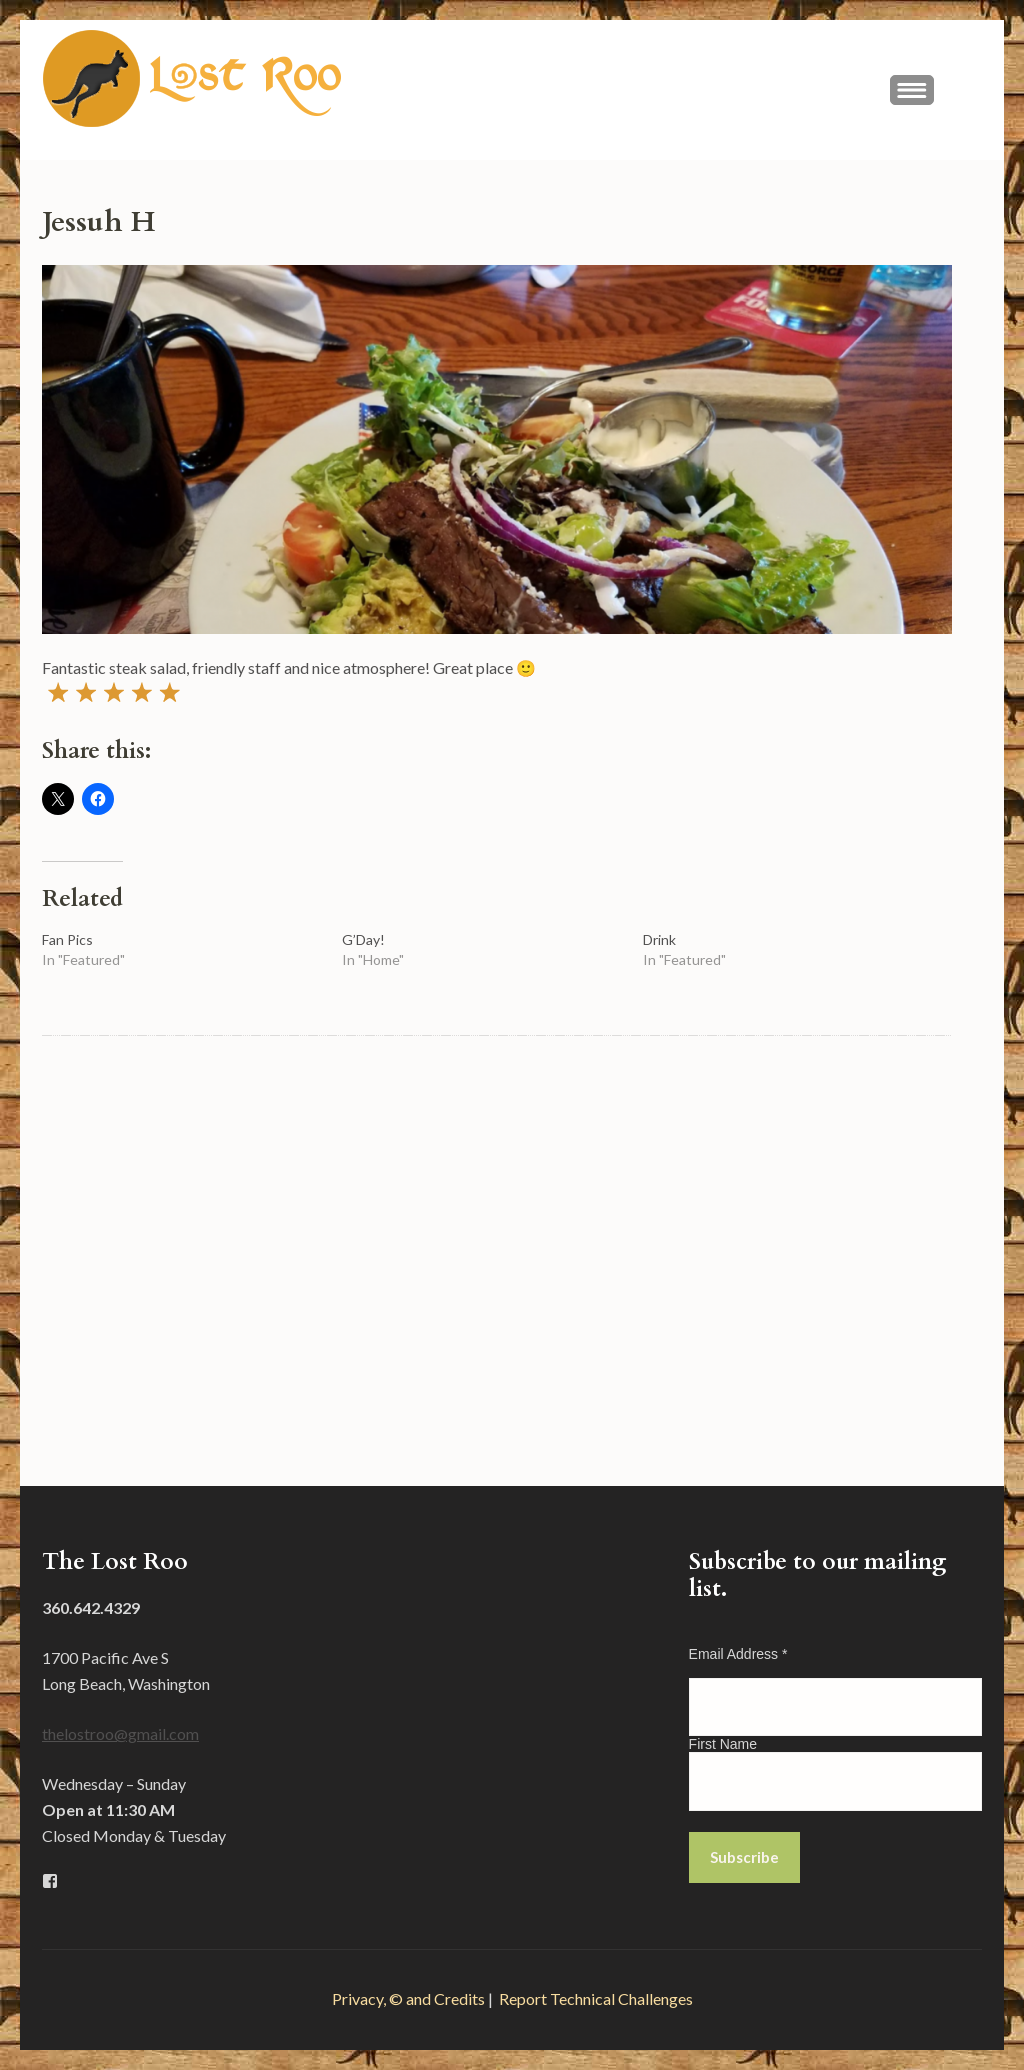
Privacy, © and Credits (408, 1998)
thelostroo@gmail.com (120, 1733)
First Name (723, 1744)
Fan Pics (67, 939)
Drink (659, 939)
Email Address (738, 1654)
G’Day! (363, 939)
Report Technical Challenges (596, 1998)
